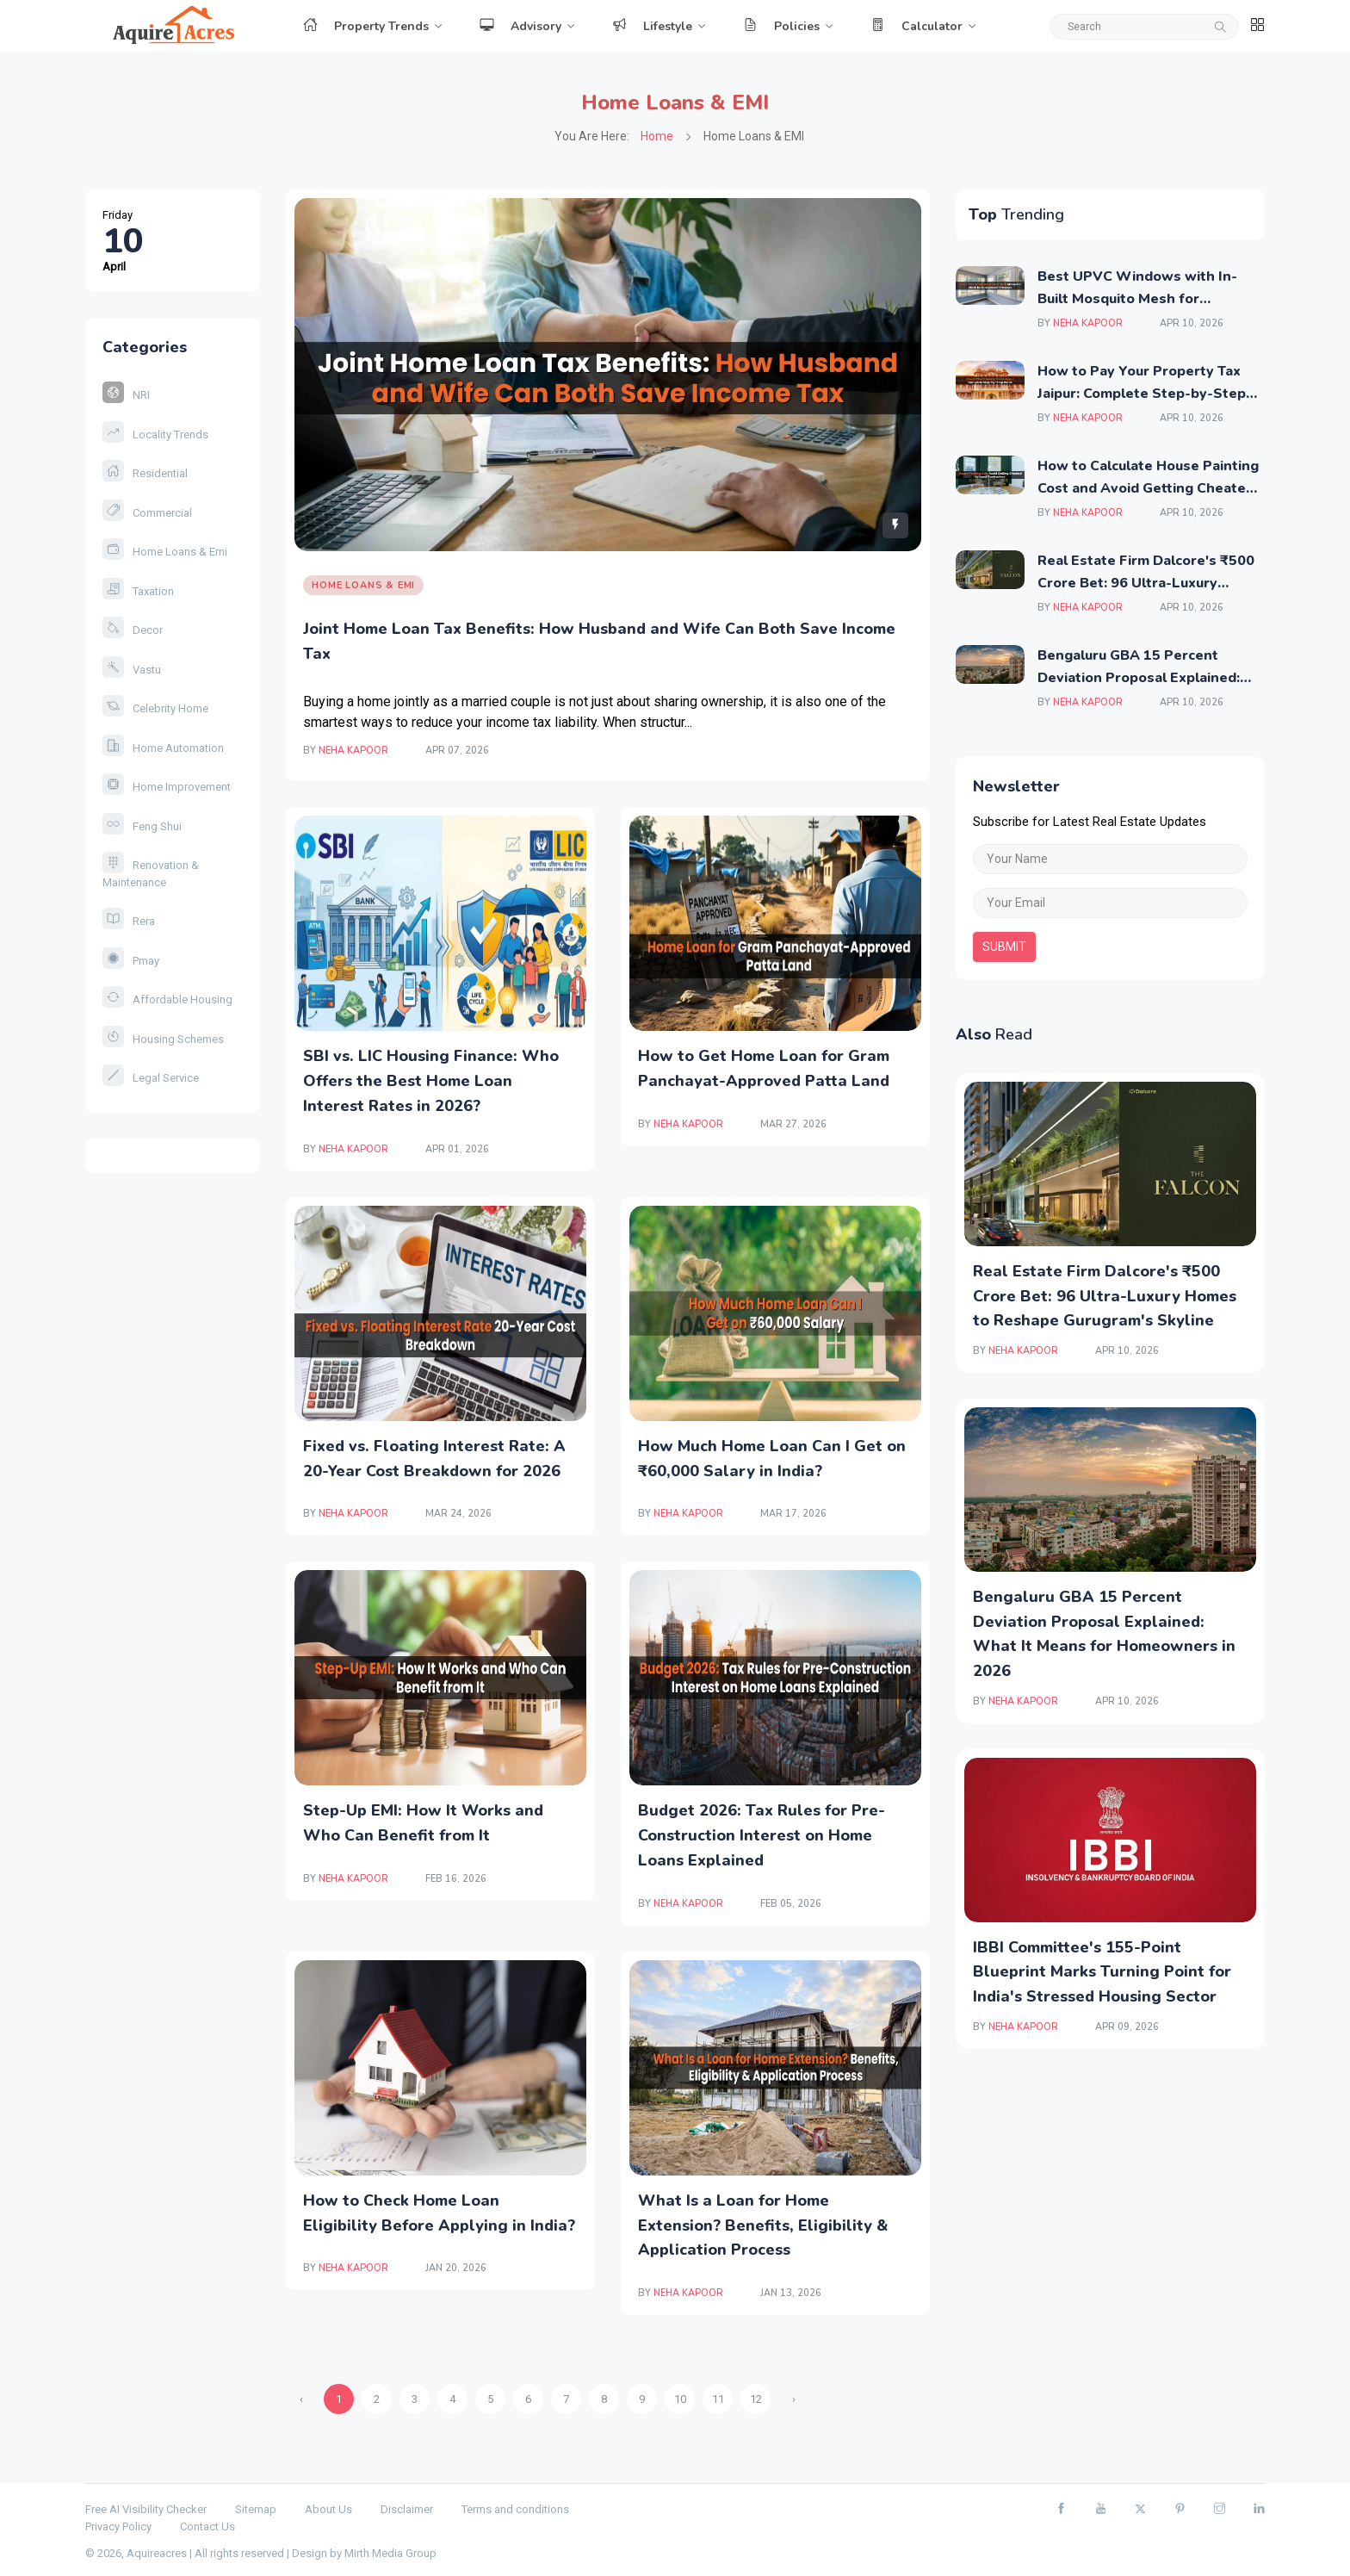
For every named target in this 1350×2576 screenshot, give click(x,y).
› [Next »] (794, 2399)
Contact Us (207, 2526)
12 (756, 2399)
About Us (328, 2509)
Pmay (130, 960)
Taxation (138, 591)
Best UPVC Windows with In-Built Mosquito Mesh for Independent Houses (1137, 298)
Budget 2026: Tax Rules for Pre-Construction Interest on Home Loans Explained (761, 1835)
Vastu (131, 669)
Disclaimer (407, 2509)
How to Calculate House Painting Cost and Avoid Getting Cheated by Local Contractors (1148, 487)
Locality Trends (155, 434)
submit (1004, 946)
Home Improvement (166, 786)
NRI (126, 394)
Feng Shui (142, 826)
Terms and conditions (515, 2509)
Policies (781, 26)
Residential (145, 473)
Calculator (916, 26)
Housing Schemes (163, 1039)
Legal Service (150, 1077)
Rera (128, 921)
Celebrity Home (155, 708)
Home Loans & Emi (164, 551)
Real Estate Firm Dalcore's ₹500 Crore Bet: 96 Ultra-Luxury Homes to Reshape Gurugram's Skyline (1104, 1296)
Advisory (520, 26)
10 (680, 2399)
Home (657, 136)
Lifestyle (652, 26)
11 (718, 2399)
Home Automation (163, 748)
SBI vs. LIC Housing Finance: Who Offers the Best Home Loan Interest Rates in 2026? (431, 1081)
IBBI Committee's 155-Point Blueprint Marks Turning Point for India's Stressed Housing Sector (1102, 1972)
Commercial (147, 512)
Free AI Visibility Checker (146, 2509)
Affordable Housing (167, 999)
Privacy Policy (118, 2526)
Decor (132, 630)
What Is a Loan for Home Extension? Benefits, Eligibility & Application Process (763, 2225)
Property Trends (366, 26)
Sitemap (255, 2509)
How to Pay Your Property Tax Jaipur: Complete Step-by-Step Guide (1141, 393)
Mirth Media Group (390, 2553)
